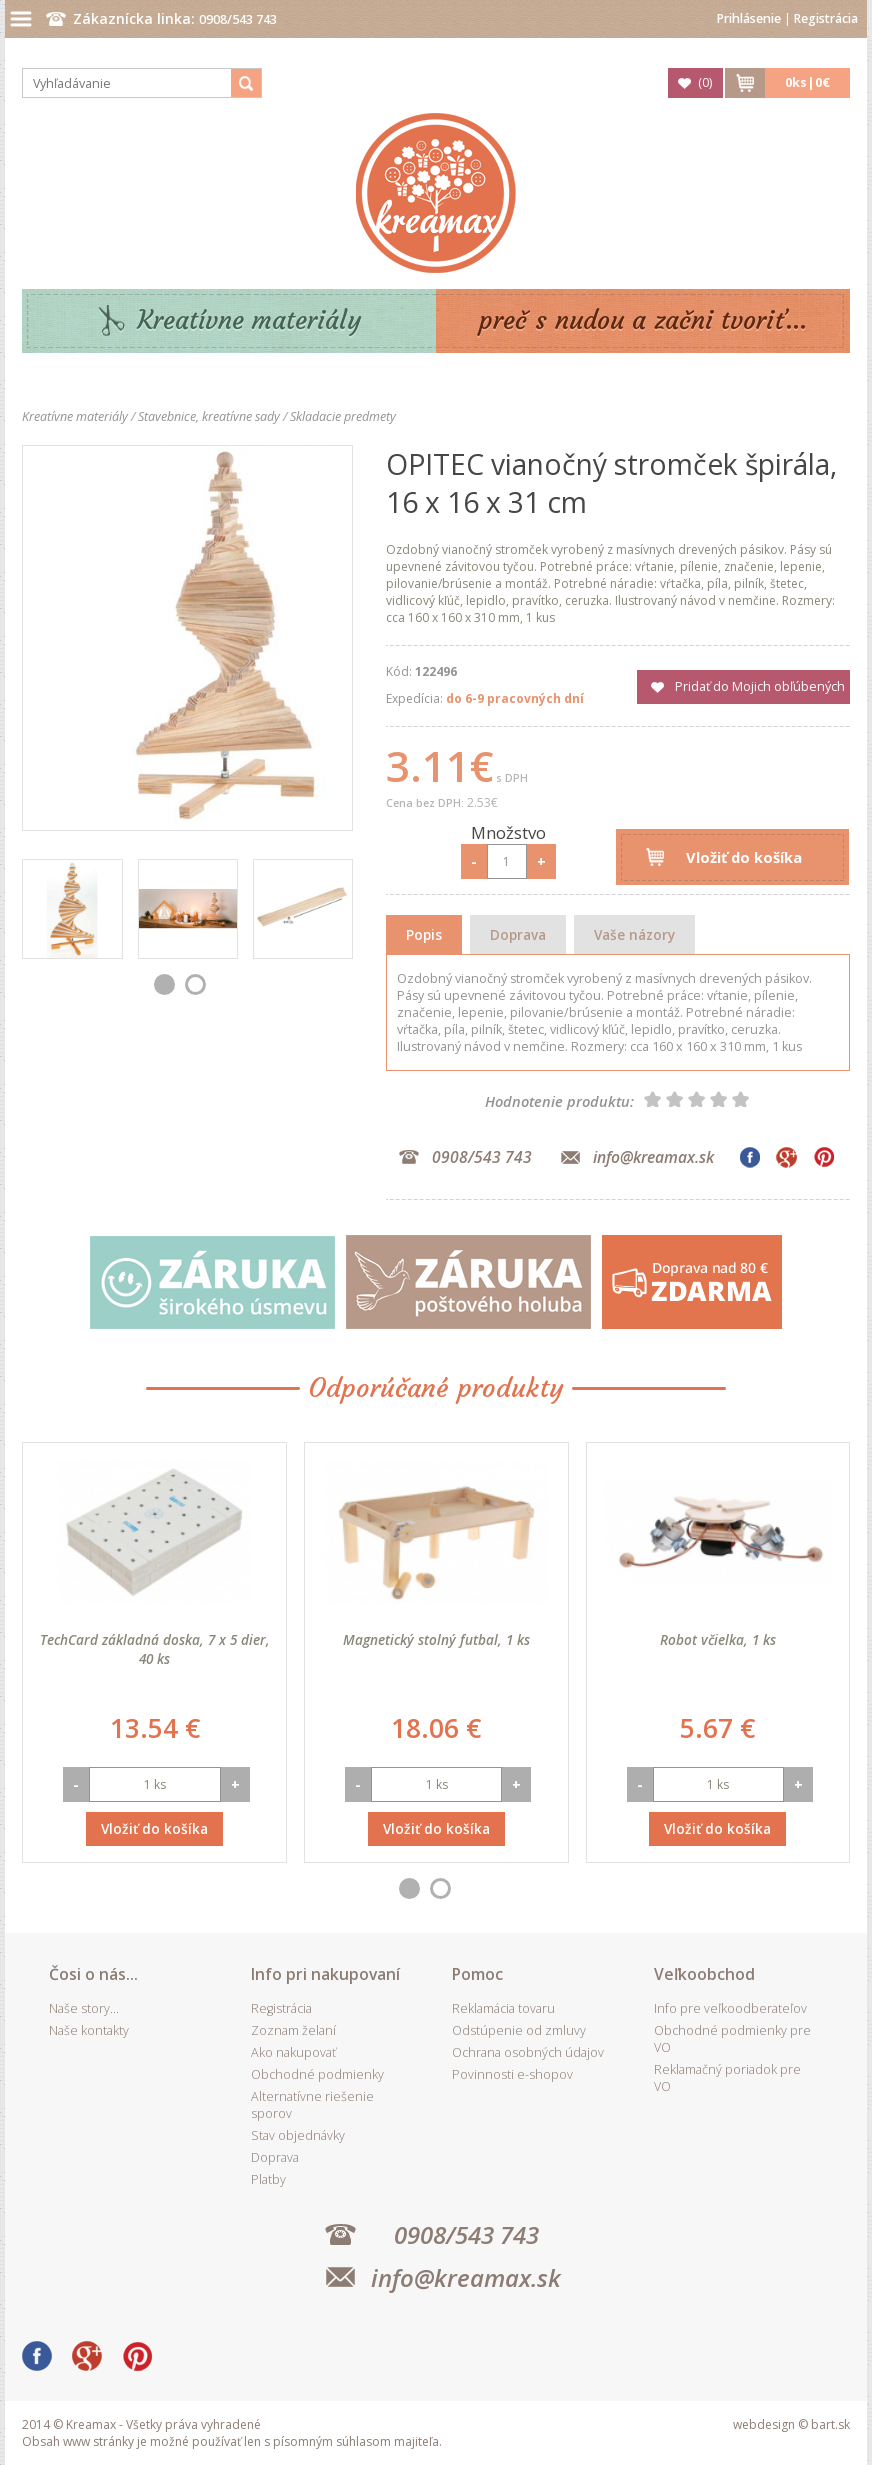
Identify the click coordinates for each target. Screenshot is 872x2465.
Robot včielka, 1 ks (718, 1639)
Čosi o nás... (93, 1974)
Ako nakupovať (293, 2052)
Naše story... (84, 2008)
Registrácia (826, 18)
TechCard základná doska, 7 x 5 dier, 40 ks (155, 1649)
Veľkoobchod (704, 1974)
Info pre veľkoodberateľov (730, 2008)
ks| (807, 82)
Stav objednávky (298, 2135)
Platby (268, 2179)
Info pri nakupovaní (325, 1974)
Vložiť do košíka (744, 857)
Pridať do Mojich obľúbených (760, 686)
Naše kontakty (89, 2030)
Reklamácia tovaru (503, 2008)
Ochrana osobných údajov (528, 2052)
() (705, 82)
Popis (424, 934)
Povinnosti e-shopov (512, 2074)
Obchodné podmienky (317, 2074)
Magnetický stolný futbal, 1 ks (436, 1639)
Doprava (518, 934)
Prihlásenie (749, 18)
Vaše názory (634, 934)
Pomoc (477, 1974)
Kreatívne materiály (249, 320)
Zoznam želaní (293, 2030)
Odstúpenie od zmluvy (519, 2030)
